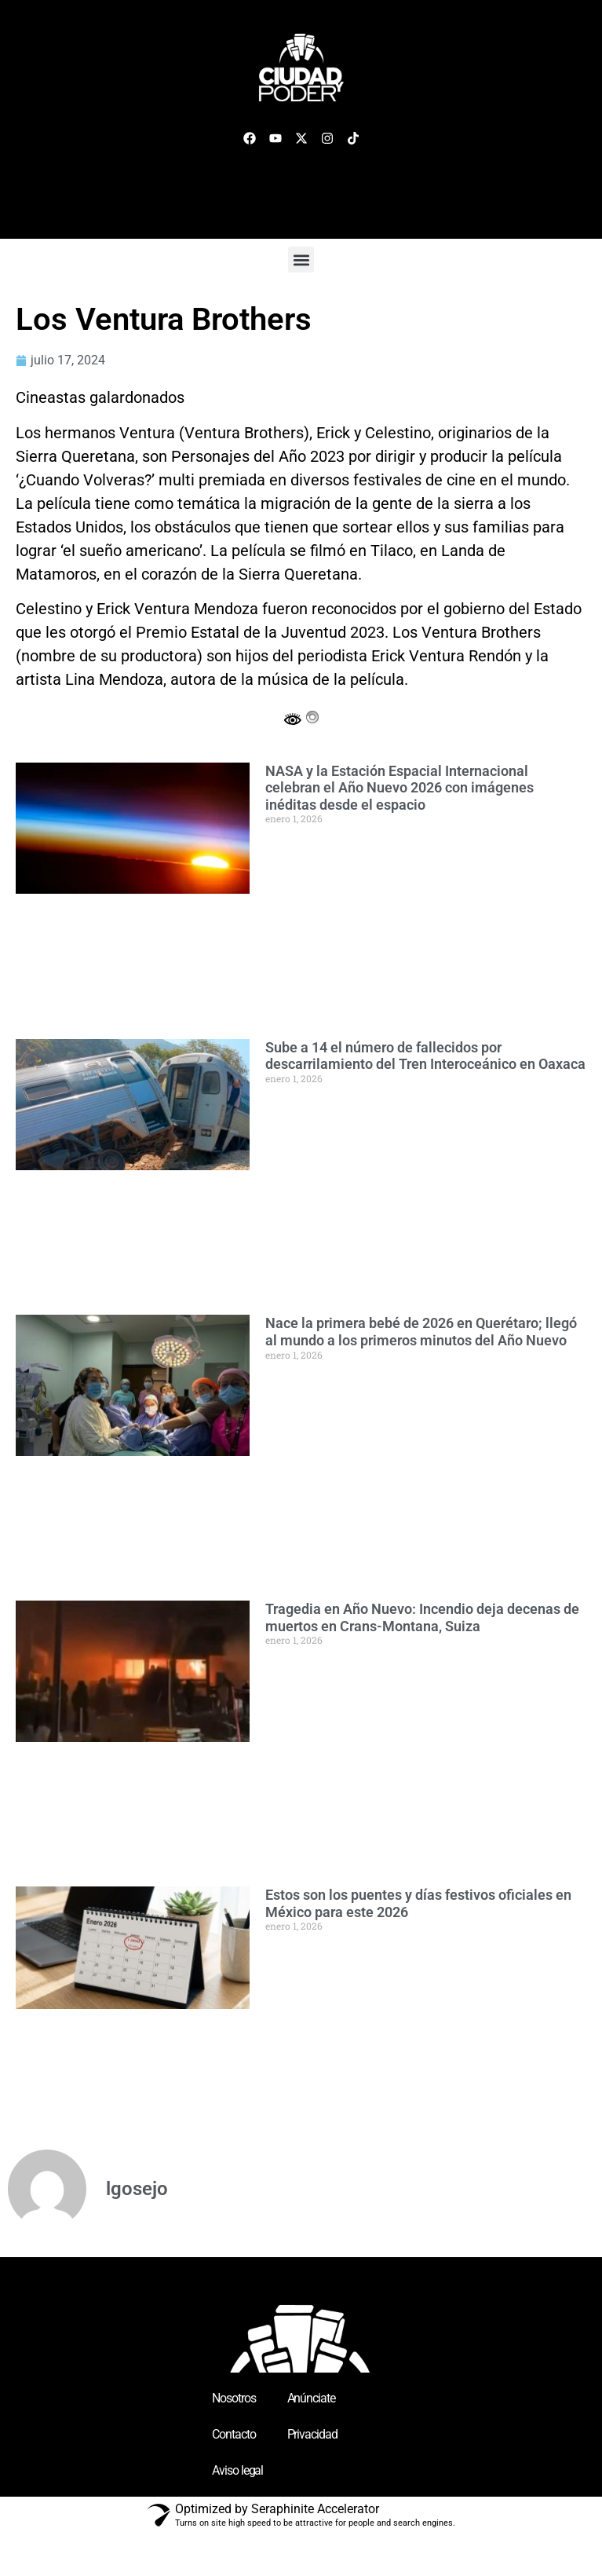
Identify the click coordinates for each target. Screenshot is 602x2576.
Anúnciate (311, 2398)
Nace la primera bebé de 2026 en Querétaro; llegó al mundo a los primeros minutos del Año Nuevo (421, 1331)
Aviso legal (237, 2470)
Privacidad (312, 2434)
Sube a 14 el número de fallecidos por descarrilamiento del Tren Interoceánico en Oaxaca (425, 1056)
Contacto (233, 2434)
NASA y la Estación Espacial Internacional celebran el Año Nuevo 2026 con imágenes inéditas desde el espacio (399, 788)
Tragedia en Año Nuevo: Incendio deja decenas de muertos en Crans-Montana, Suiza (422, 1617)
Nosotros (233, 2398)
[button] (301, 260)
